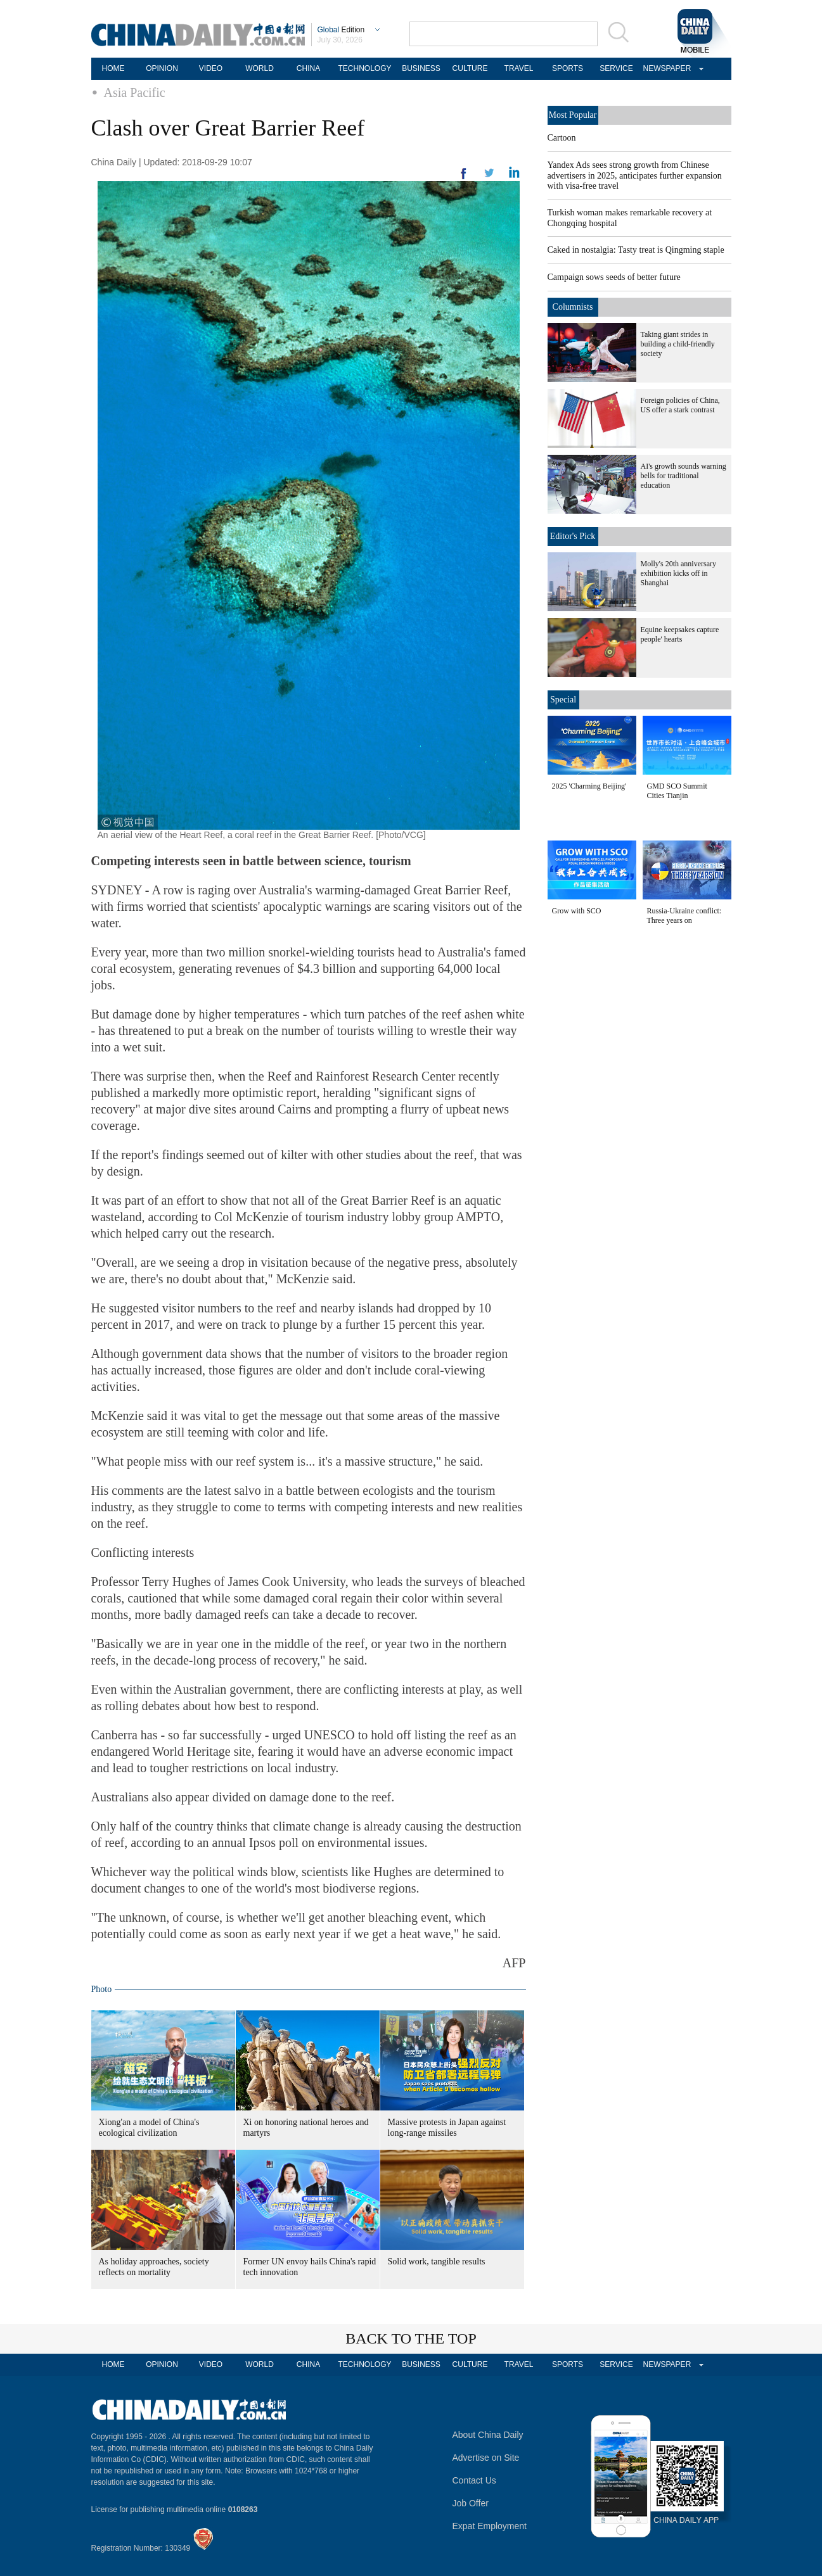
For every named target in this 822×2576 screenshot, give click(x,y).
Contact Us (474, 2480)
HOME (113, 68)
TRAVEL (519, 68)
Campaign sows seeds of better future (614, 277)
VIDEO (210, 68)
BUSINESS (421, 68)
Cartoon (562, 138)
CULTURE (470, 68)
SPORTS (567, 68)
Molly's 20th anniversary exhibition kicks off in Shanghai (678, 573)
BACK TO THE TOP (411, 2338)
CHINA (308, 68)
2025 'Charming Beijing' (589, 786)
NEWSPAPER (665, 68)
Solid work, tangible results (436, 2261)
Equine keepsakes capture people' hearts (680, 634)
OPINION (162, 68)
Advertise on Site (486, 2457)
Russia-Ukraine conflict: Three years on (684, 915)
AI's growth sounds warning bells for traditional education (683, 476)
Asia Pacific (134, 92)
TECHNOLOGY (364, 68)
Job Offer (471, 2503)
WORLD (259, 68)
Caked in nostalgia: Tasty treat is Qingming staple (636, 250)
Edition (341, 29)
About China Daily (488, 2435)
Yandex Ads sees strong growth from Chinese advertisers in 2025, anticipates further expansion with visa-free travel (635, 175)
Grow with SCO (576, 910)
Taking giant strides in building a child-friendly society (678, 344)
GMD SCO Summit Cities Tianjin (677, 791)
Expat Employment (490, 2526)
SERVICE (616, 68)
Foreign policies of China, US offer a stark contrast (680, 405)
